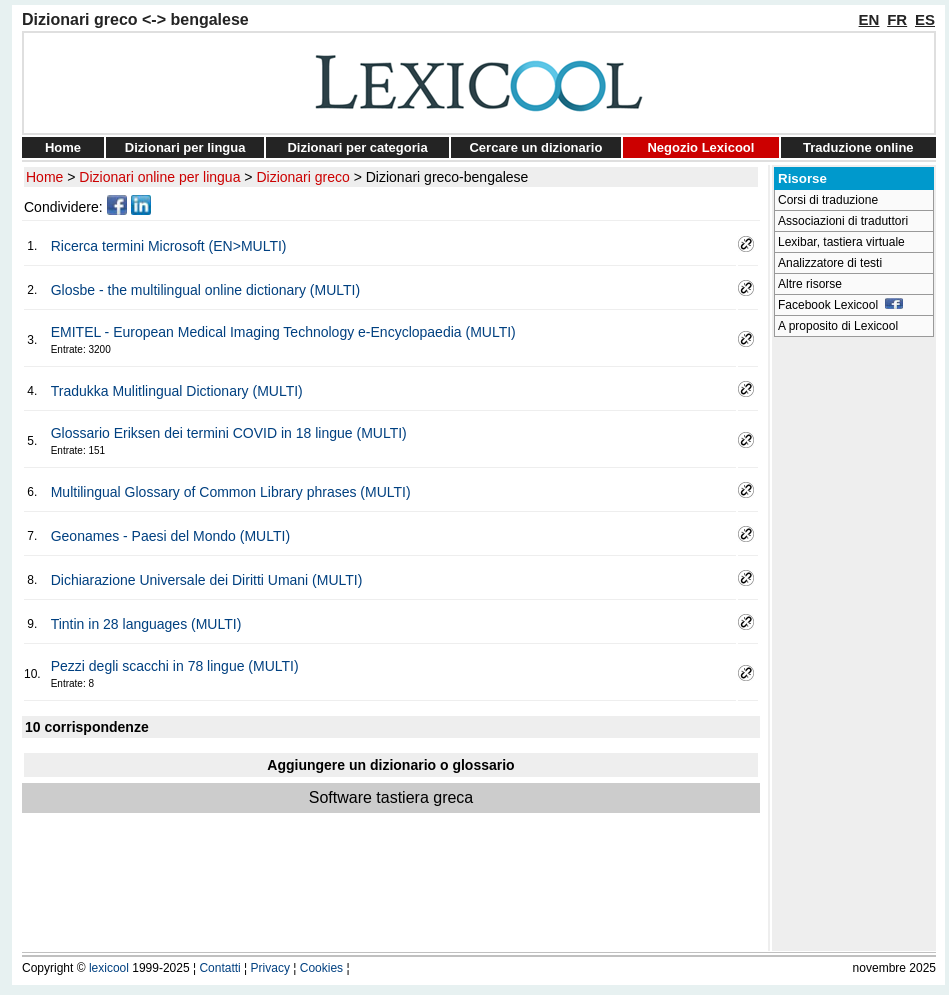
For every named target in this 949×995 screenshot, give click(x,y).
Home (63, 147)
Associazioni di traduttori (843, 221)
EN (869, 19)
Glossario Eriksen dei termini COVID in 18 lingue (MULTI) (229, 433)
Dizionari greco (302, 177)
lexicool (109, 968)
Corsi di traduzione (828, 200)
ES (925, 19)
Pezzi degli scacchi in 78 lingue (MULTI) (175, 666)
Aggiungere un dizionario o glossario (390, 765)
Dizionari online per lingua (159, 177)
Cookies (321, 968)
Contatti (219, 968)
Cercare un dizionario (535, 147)
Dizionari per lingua (185, 147)
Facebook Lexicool (840, 305)
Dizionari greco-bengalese (447, 177)
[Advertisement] (854, 646)
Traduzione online (858, 147)
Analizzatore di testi (830, 263)
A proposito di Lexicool (838, 326)
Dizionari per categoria (357, 147)
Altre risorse (810, 284)
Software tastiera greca (391, 797)
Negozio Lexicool (700, 147)
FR (897, 19)
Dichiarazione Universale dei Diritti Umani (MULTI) (207, 580)
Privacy (270, 968)
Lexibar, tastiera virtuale (841, 242)
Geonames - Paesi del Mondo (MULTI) (170, 536)
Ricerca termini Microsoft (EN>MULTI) (169, 246)
